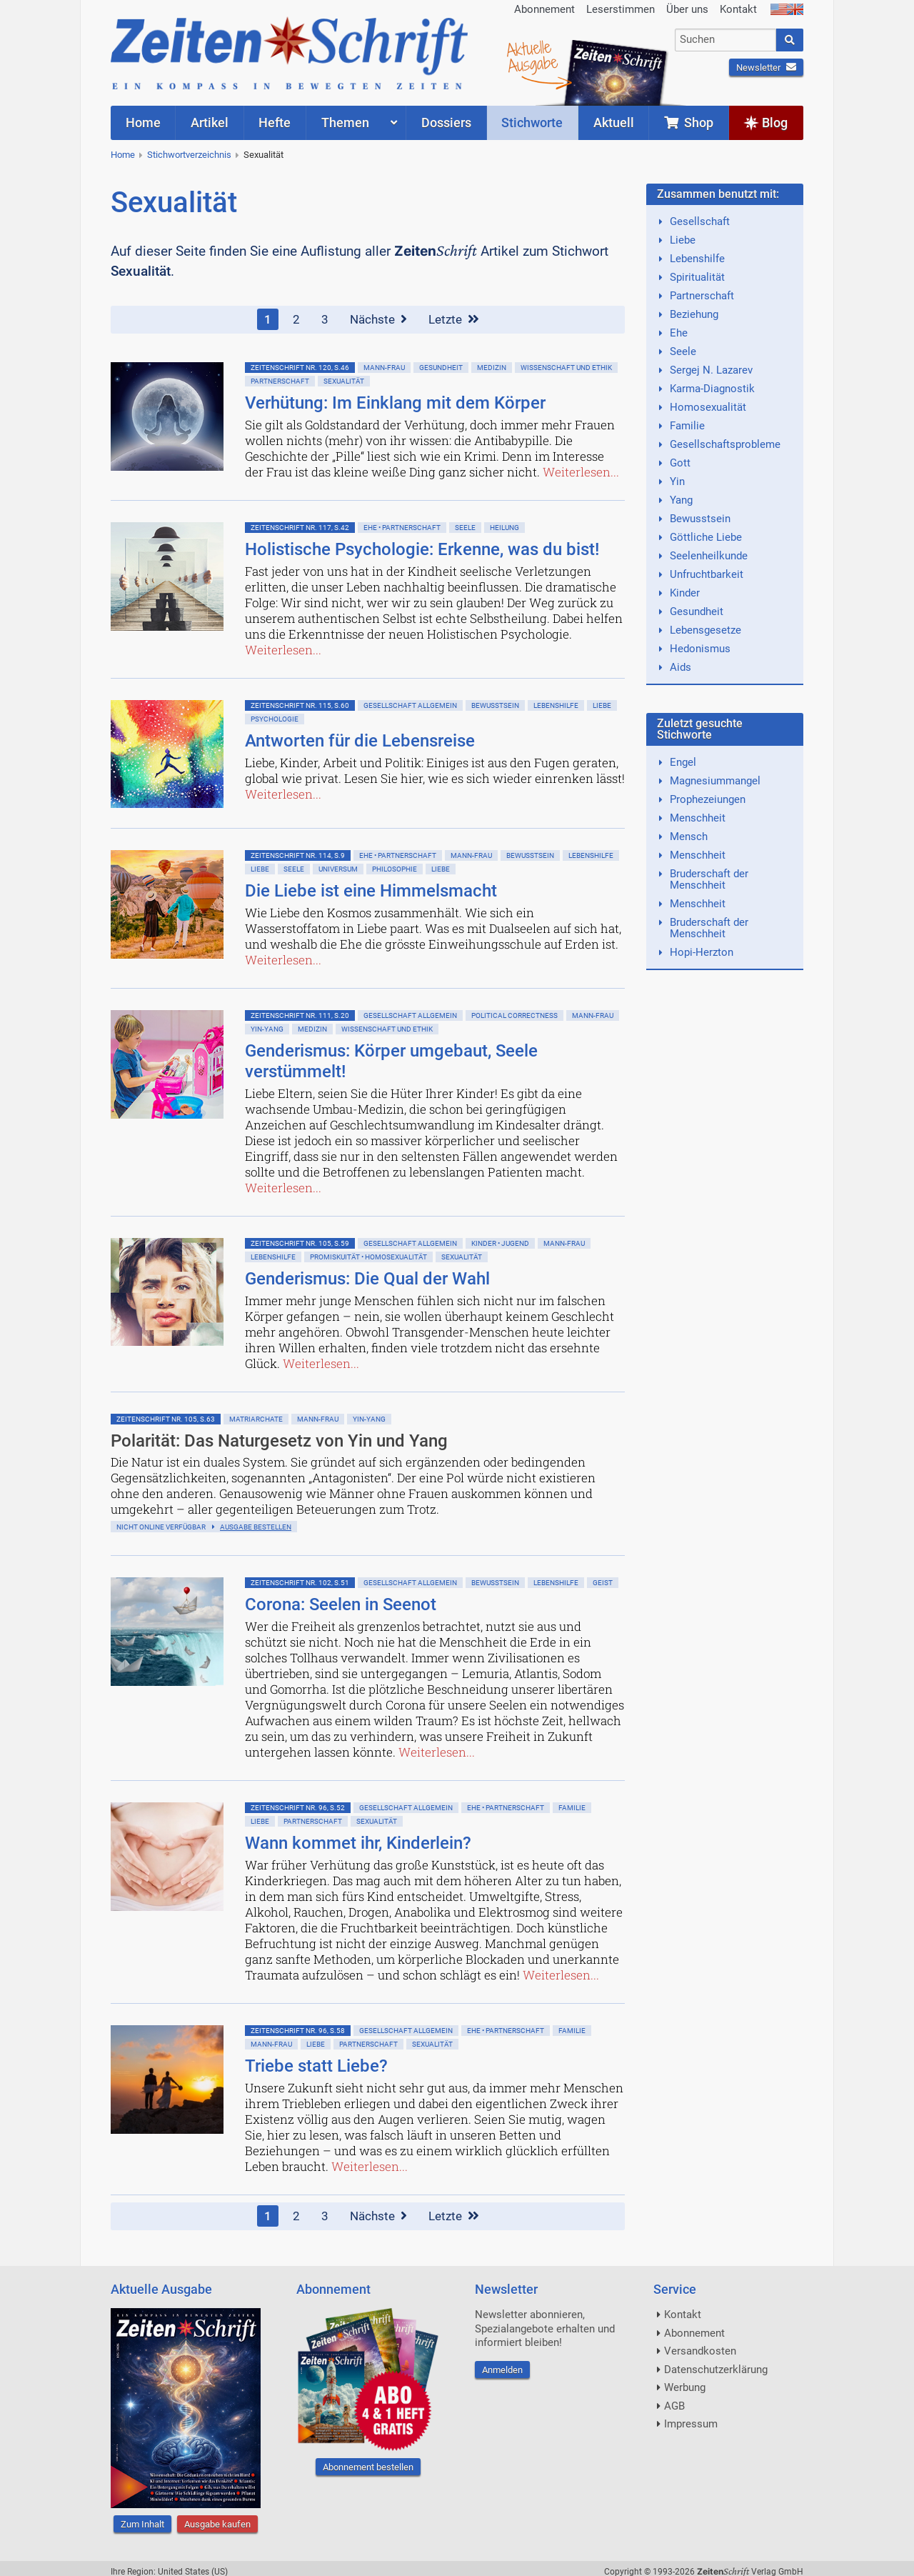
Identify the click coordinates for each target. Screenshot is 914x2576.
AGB (674, 2406)
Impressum (691, 2423)
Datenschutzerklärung (716, 2369)
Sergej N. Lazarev (711, 370)
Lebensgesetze (705, 630)
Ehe (679, 332)
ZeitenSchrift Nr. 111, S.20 (300, 1015)
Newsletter (766, 67)
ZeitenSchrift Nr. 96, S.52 (298, 1808)
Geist (603, 1583)
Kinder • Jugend (500, 1243)
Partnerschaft (280, 381)
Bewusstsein (700, 518)
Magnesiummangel (715, 780)
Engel (683, 762)
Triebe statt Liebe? (316, 2066)
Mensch (689, 836)
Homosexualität (708, 407)
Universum (338, 869)
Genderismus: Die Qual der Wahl (367, 1279)
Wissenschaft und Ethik (566, 367)
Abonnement (544, 9)
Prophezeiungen (707, 799)
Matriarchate (256, 1419)
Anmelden (502, 2370)
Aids (680, 667)
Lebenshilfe (555, 705)
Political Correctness (514, 1015)
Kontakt (738, 9)
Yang (681, 500)
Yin (677, 481)
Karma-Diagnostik (712, 388)
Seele (465, 527)
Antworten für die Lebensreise (360, 741)
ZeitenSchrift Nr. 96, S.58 (298, 2031)
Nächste (378, 319)
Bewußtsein (495, 705)
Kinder (685, 592)
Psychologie (274, 719)
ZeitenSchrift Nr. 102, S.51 (300, 1583)
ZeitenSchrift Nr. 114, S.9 (298, 855)
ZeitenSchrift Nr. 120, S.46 (300, 367)
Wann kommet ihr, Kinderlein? (358, 1843)
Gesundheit (441, 367)
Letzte (453, 319)
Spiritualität (697, 277)
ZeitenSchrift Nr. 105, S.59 (300, 1243)
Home (123, 154)
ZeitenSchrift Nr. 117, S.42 (300, 527)
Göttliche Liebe (706, 537)
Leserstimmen (620, 9)
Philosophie (394, 869)
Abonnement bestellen (368, 2467)
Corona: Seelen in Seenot (340, 1604)
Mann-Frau (384, 367)
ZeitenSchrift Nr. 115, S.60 (300, 705)
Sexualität (263, 154)
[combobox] (726, 40)
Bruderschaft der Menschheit (709, 879)
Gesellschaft (700, 221)
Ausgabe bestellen (255, 1527)
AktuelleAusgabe (532, 56)
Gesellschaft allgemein (410, 705)
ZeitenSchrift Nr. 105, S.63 (165, 1419)
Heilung (504, 527)
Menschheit (697, 818)
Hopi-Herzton (701, 952)
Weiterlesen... (581, 472)
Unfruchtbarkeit (706, 574)
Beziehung (694, 314)
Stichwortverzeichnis (189, 154)
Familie (572, 1808)
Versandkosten (700, 2351)
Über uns (687, 9)
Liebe (602, 705)
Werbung (684, 2387)
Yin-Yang (267, 1029)
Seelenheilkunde (709, 555)
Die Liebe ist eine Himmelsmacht (371, 891)
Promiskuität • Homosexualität (368, 1257)
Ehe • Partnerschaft (402, 527)
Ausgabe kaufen (217, 2524)
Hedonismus (700, 648)
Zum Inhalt (142, 2524)
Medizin (491, 367)
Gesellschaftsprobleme (725, 444)
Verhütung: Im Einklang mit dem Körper (395, 403)
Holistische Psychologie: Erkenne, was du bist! (422, 549)
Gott (680, 462)
